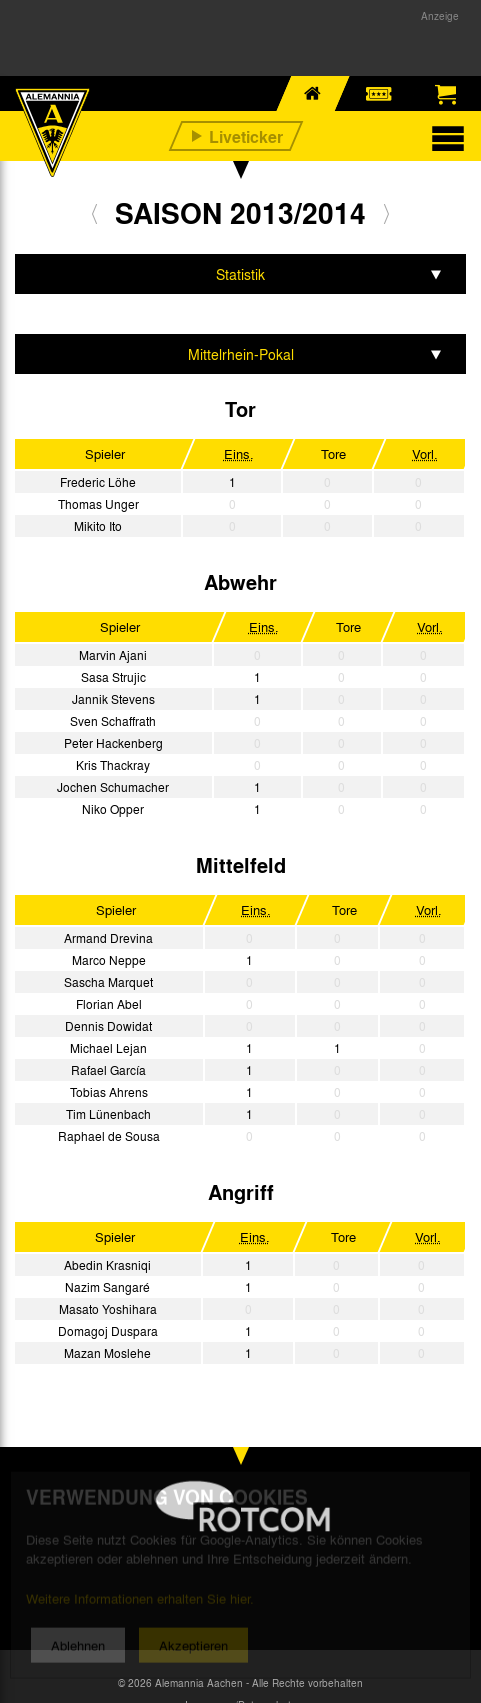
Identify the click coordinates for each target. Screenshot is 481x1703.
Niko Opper (113, 809)
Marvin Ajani (113, 655)
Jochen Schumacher (113, 787)
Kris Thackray (113, 765)
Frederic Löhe (98, 482)
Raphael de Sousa (109, 1136)
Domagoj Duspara (108, 1331)
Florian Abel (109, 1004)
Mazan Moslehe (107, 1353)
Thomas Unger (98, 504)
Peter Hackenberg (113, 743)
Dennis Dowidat (108, 1026)
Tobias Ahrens (109, 1092)
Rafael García (108, 1070)
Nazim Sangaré (107, 1287)
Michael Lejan (108, 1048)
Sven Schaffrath (113, 721)
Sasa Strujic (113, 677)
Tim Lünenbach (108, 1114)
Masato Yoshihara (108, 1309)
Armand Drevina (108, 938)
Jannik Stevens (113, 699)
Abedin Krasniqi (107, 1265)
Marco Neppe (109, 960)
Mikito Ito (98, 526)
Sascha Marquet (108, 982)
